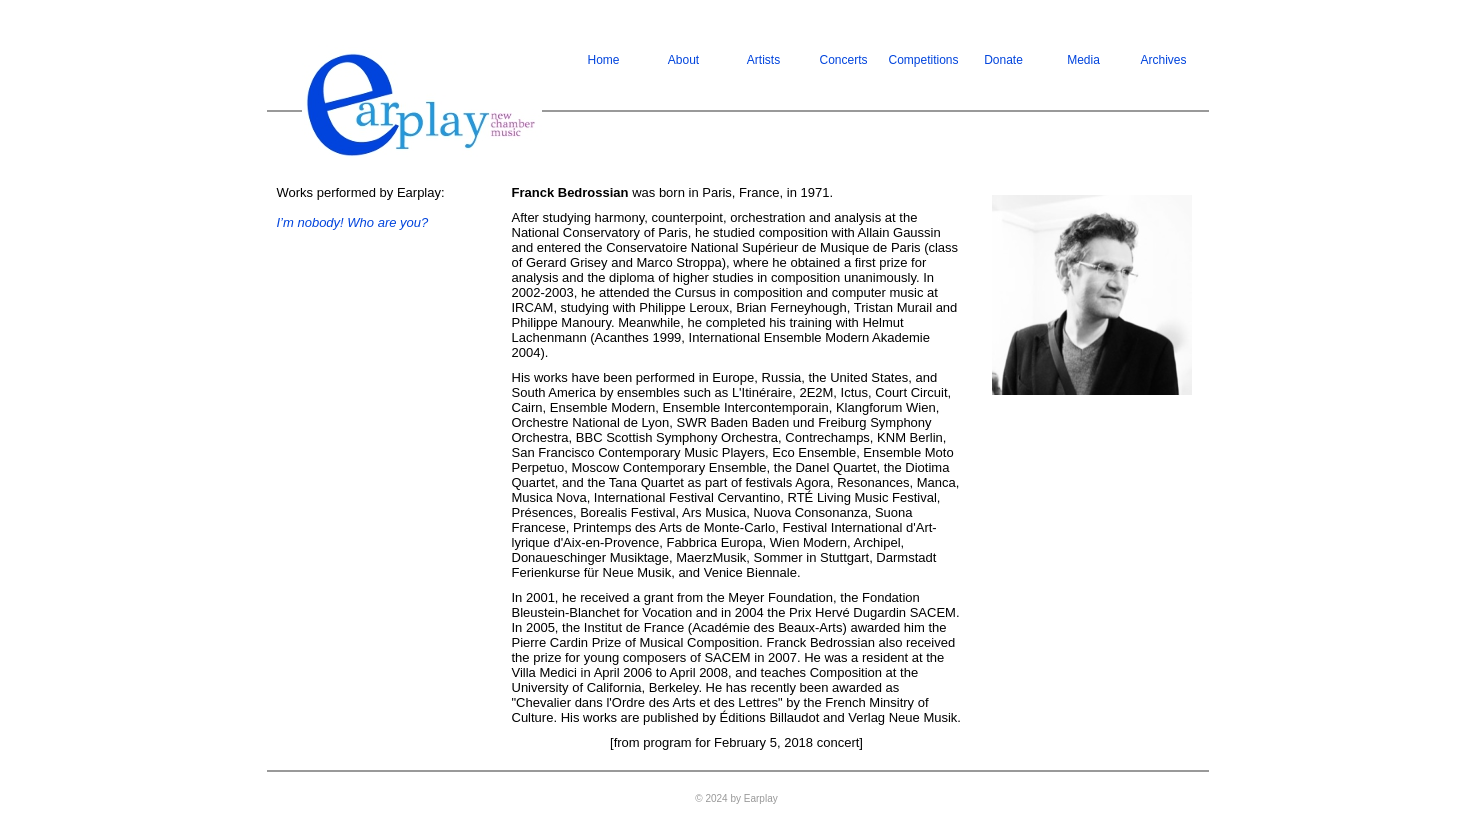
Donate (1003, 60)
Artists (763, 60)
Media (1083, 60)
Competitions (924, 60)
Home (603, 60)
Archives (1163, 60)
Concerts (843, 60)
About (683, 60)
